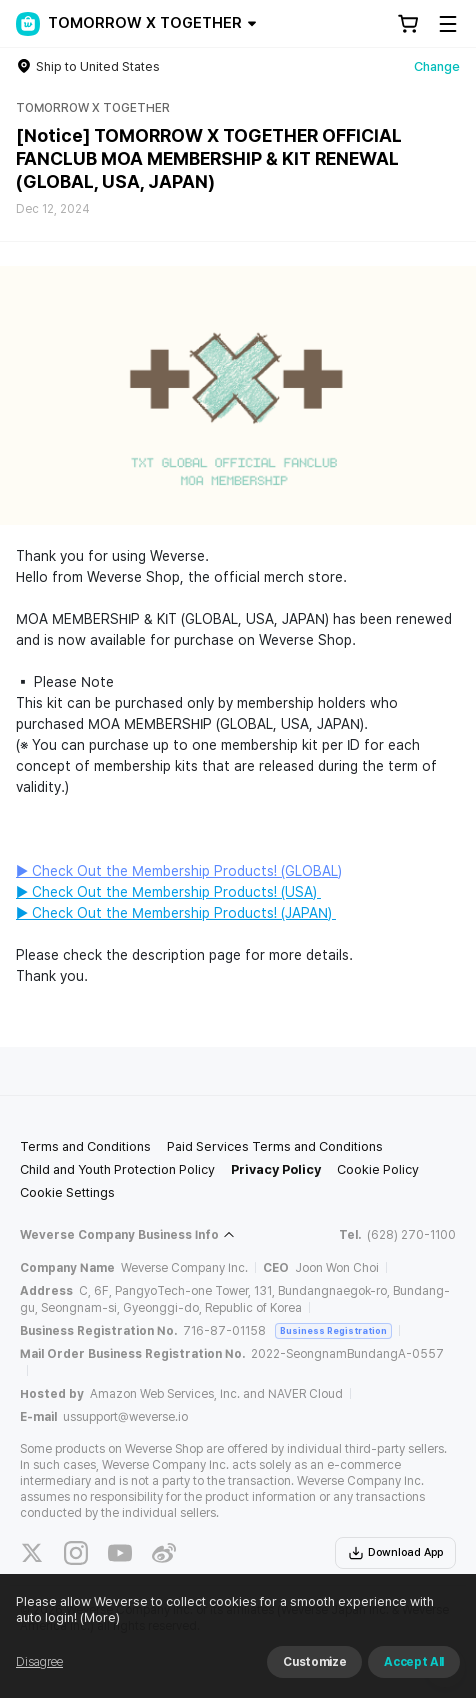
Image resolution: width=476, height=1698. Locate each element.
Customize (314, 1662)
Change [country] (437, 66)
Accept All (414, 1662)
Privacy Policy (276, 1169)
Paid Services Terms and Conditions (275, 1146)
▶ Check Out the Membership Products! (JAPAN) (176, 913)
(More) (98, 1617)
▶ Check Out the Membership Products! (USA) (168, 892)
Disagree (39, 1662)
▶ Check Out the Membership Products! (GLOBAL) (179, 871)
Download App (395, 1553)
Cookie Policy (378, 1169)
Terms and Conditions (85, 1146)
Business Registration (333, 1330)
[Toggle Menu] (448, 24)
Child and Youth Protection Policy (117, 1169)
